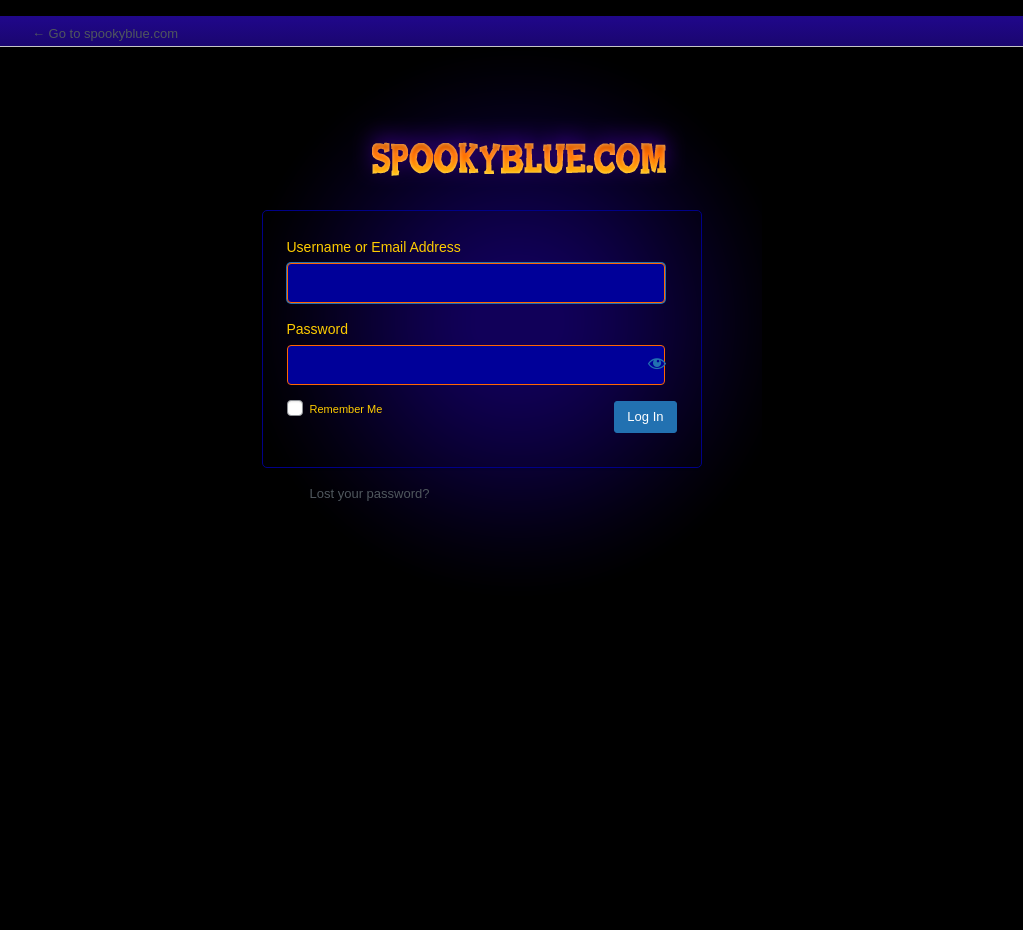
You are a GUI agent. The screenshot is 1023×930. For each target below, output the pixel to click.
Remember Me (346, 409)
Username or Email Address (374, 247)
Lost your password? (370, 493)
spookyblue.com (512, 143)
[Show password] (657, 363)
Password (317, 329)
